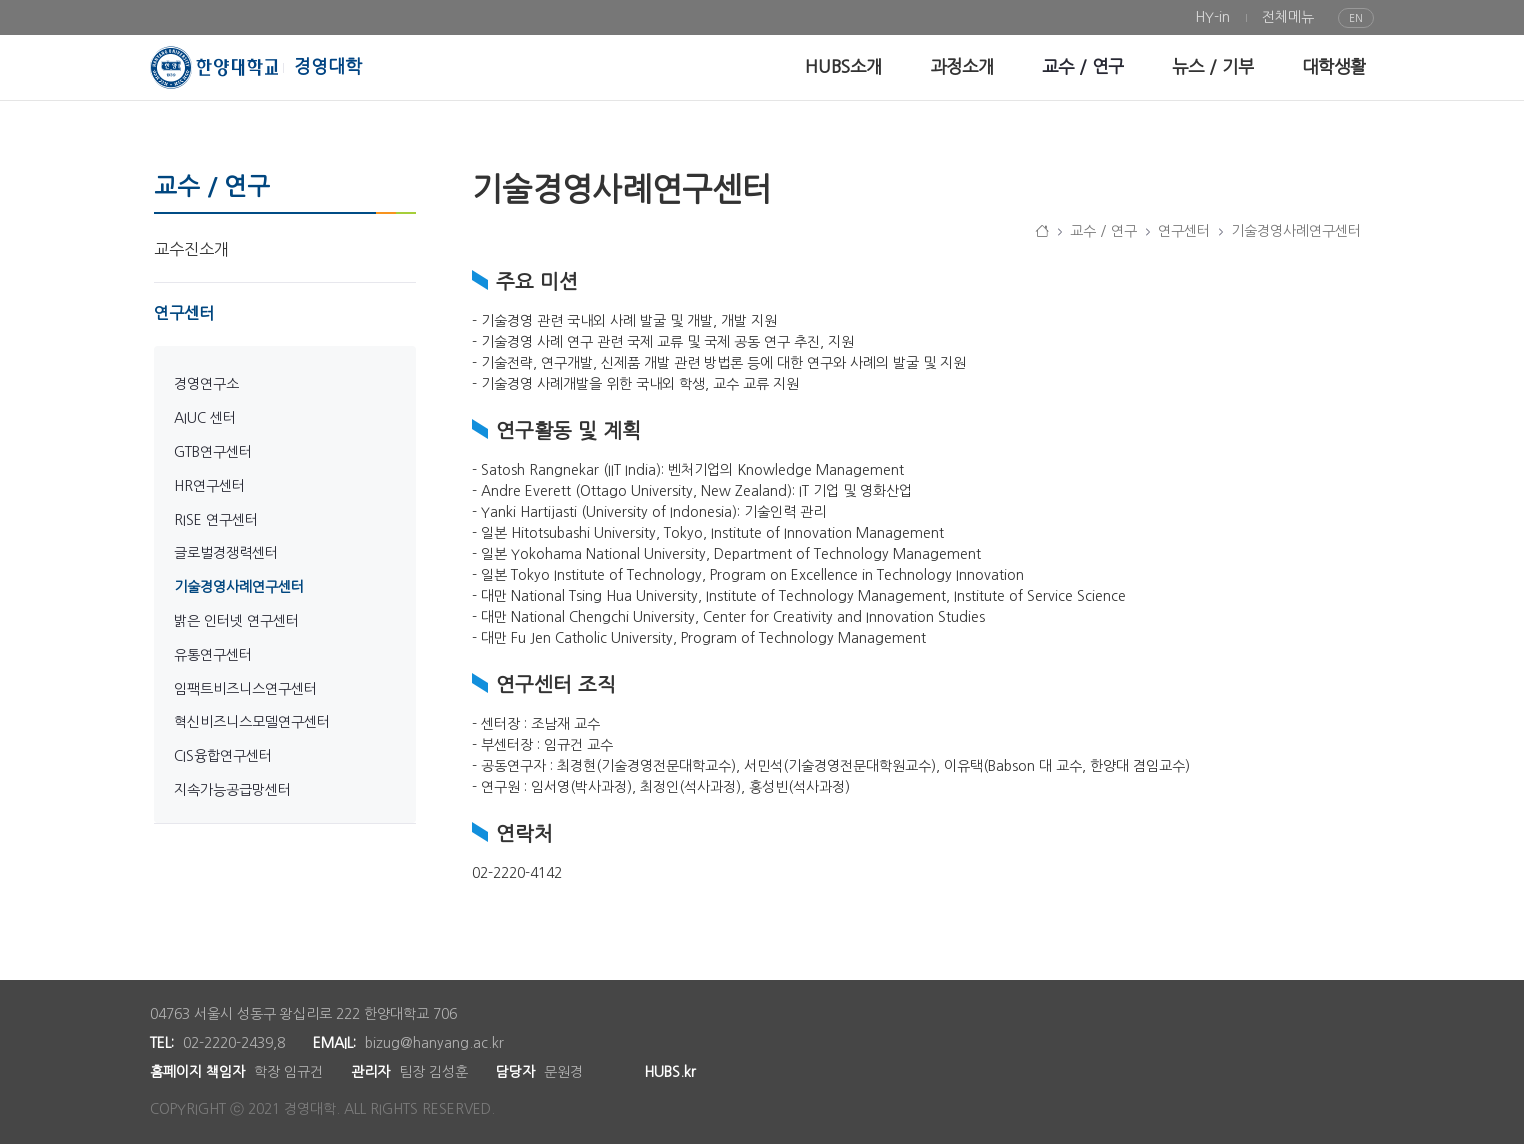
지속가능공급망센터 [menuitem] (232, 790)
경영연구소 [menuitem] (206, 384)
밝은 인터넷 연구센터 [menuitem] (236, 621)
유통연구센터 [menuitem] (213, 655)
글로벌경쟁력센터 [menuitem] (226, 553)
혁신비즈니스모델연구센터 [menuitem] (252, 722)
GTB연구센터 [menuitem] (213, 452)
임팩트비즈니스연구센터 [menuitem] (245, 689)
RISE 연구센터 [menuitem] (216, 520)
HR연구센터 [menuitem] (209, 486)
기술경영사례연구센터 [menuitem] (239, 587)
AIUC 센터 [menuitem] (205, 418)
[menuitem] (1212, 17)
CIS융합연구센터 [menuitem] (223, 756)
